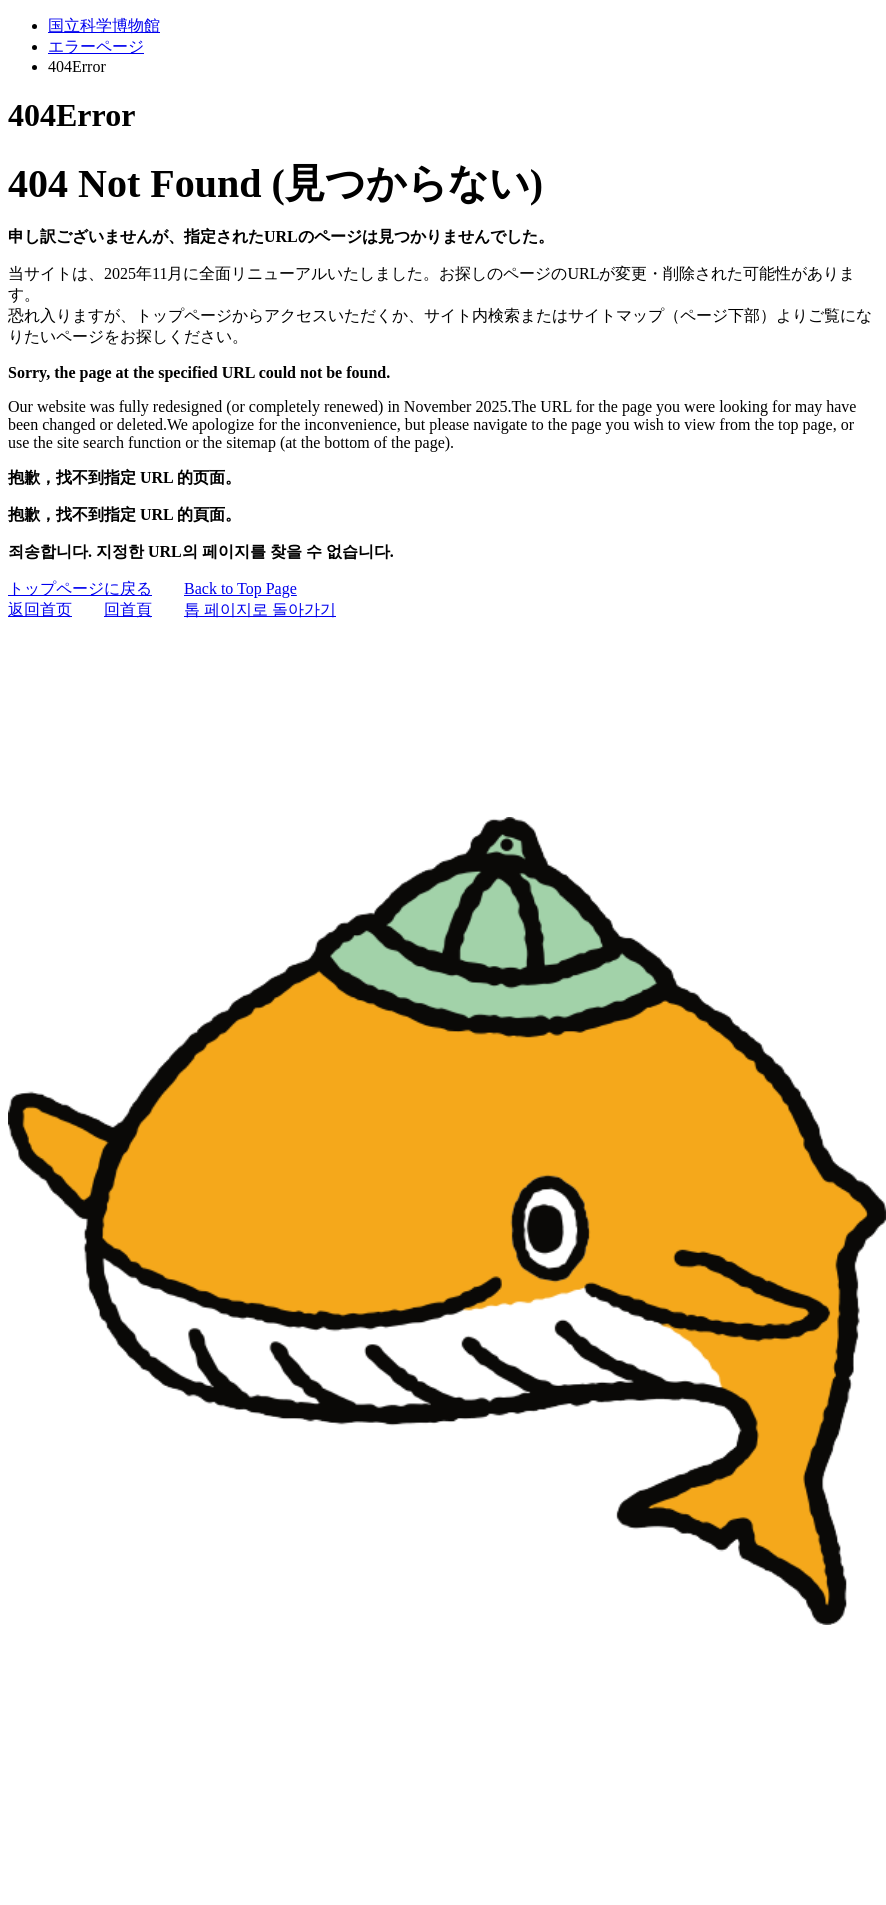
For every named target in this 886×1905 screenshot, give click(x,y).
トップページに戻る (80, 588)
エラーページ (96, 46)
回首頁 (128, 609)
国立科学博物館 (104, 25)
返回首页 (40, 609)
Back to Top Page (240, 588)
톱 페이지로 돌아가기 (260, 609)
